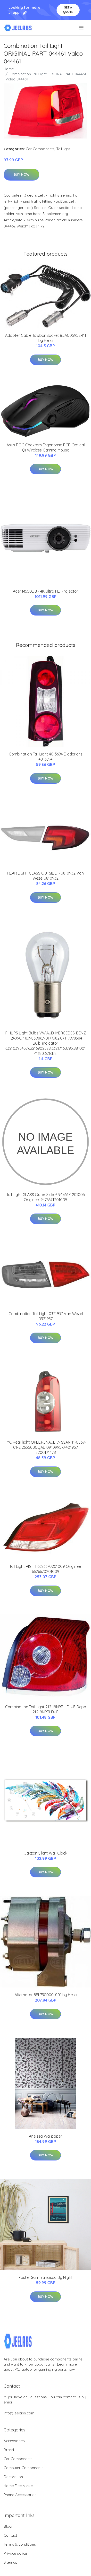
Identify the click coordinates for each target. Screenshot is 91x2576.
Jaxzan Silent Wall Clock (45, 1853)
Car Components (40, 149)
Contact (10, 2535)
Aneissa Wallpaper (45, 2136)
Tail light (63, 149)
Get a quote (68, 10)
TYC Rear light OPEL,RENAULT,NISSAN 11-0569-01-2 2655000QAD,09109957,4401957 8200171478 (45, 1447)
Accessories (14, 2440)
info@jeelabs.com (19, 2413)
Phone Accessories (20, 2494)
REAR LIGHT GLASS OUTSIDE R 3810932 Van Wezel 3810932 (45, 876)
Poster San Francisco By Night (45, 2277)
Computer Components (23, 2467)
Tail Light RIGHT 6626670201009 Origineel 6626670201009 (45, 1569)
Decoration (13, 2476)
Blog (8, 2526)
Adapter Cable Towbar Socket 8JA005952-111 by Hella (45, 338)
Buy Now (21, 174)
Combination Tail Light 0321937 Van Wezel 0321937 (45, 1316)
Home (9, 69)
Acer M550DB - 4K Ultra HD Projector (45, 591)
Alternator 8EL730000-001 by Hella (46, 1994)
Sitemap (10, 2562)
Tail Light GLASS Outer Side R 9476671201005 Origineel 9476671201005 (45, 1197)
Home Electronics (18, 2485)
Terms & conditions (20, 2544)
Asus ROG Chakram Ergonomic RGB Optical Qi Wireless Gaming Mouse (46, 447)
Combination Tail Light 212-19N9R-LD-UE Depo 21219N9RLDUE (45, 1709)
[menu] (81, 27)
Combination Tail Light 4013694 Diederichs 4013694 (46, 757)
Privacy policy (15, 2553)
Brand (9, 2449)
